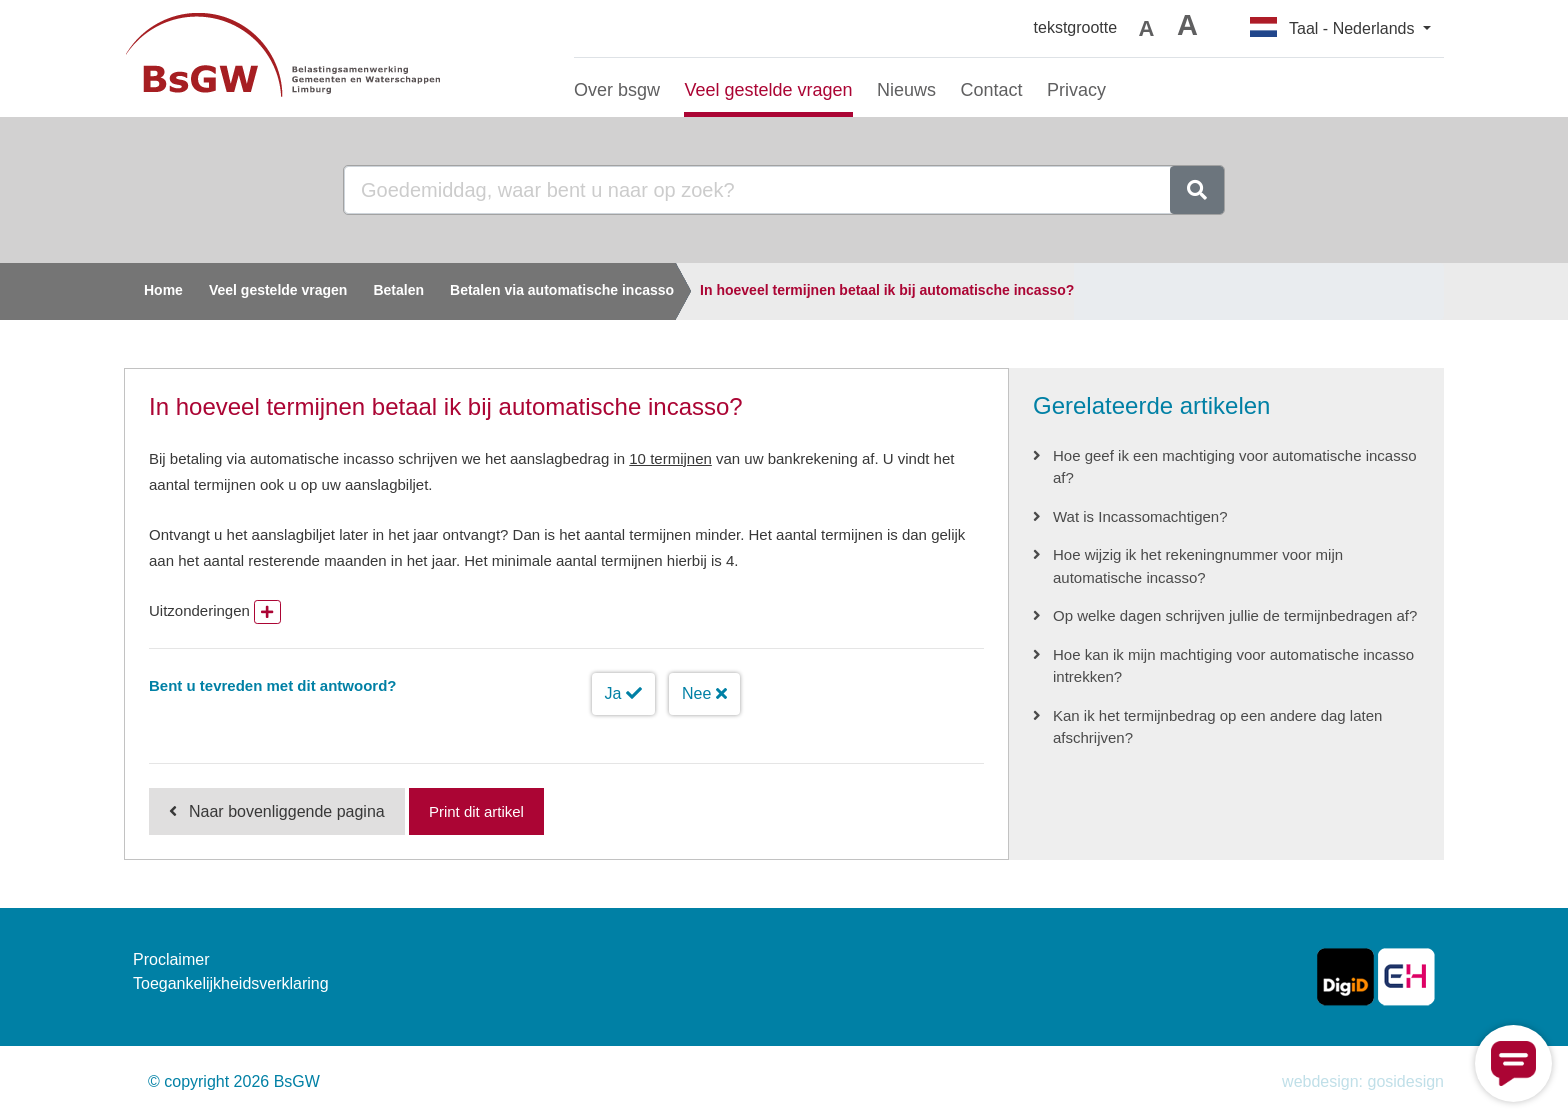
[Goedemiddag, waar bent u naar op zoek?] (757, 190)
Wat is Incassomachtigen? (1140, 516)
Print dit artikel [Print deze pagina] (476, 811)
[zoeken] (1197, 190)
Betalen (398, 290)
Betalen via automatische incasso (562, 290)
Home (163, 290)
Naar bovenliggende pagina (287, 811)
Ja (623, 693)
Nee (704, 693)
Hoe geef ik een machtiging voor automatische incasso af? (1235, 467)
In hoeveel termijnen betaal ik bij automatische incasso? (887, 290)
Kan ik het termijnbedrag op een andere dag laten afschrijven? (1217, 727)
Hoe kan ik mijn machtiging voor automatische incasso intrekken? (1233, 666)
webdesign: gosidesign (1363, 1081)
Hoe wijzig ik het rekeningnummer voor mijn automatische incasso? (1198, 566)
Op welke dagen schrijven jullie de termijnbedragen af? (1235, 615)
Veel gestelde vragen (278, 290)
